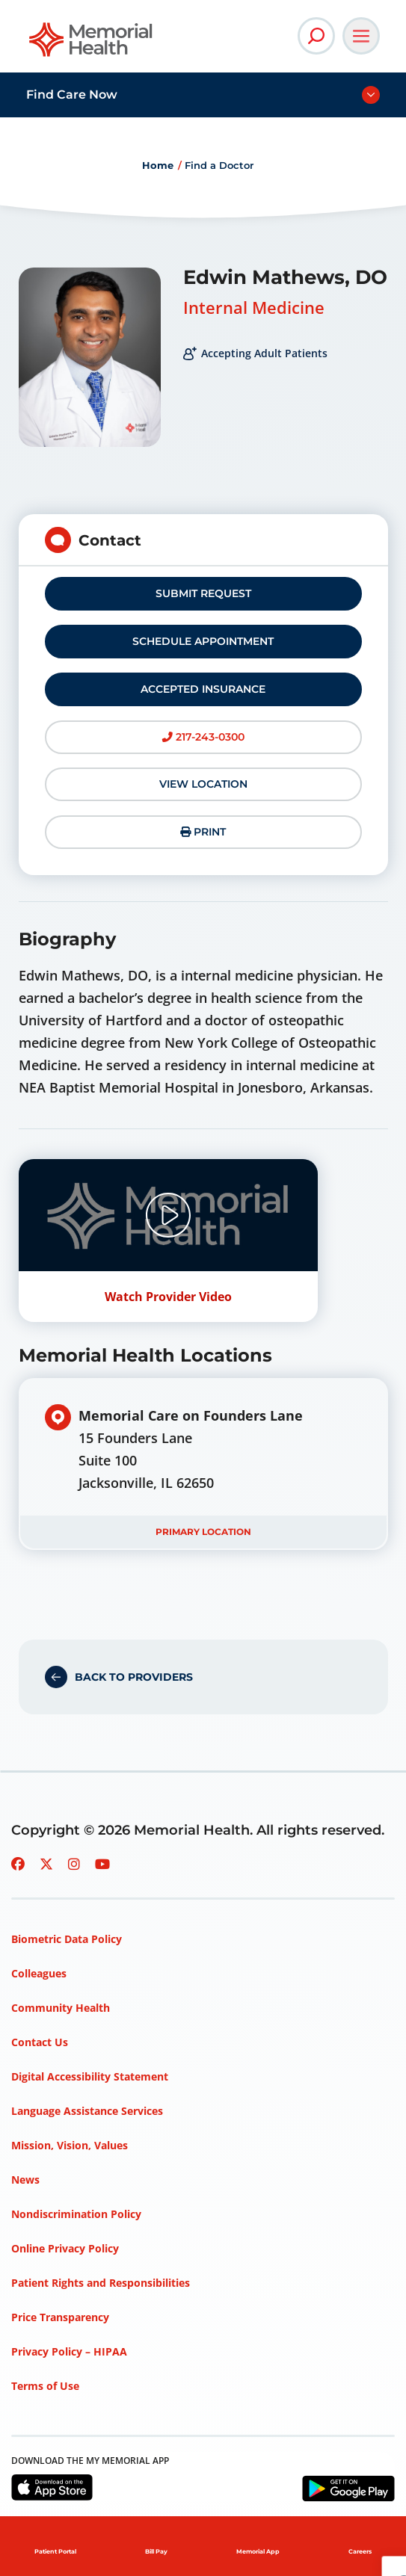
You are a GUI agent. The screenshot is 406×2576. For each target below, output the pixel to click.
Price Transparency (60, 2317)
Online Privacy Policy (65, 2248)
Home (157, 165)
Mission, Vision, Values (69, 2145)
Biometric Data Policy (66, 1939)
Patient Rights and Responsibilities (100, 2283)
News (25, 2179)
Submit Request (203, 593)
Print (203, 831)
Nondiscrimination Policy (76, 2214)
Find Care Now (71, 94)
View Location (203, 784)
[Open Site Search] (316, 36)
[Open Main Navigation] (361, 36)
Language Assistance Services (87, 2111)
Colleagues (39, 1973)
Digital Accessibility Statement (89, 2076)
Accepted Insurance (203, 689)
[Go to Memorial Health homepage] (91, 44)
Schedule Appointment (203, 641)
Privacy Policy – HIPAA (69, 2351)
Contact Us (39, 2042)
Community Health (60, 2008)
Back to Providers (134, 1677)
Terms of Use (45, 2386)
